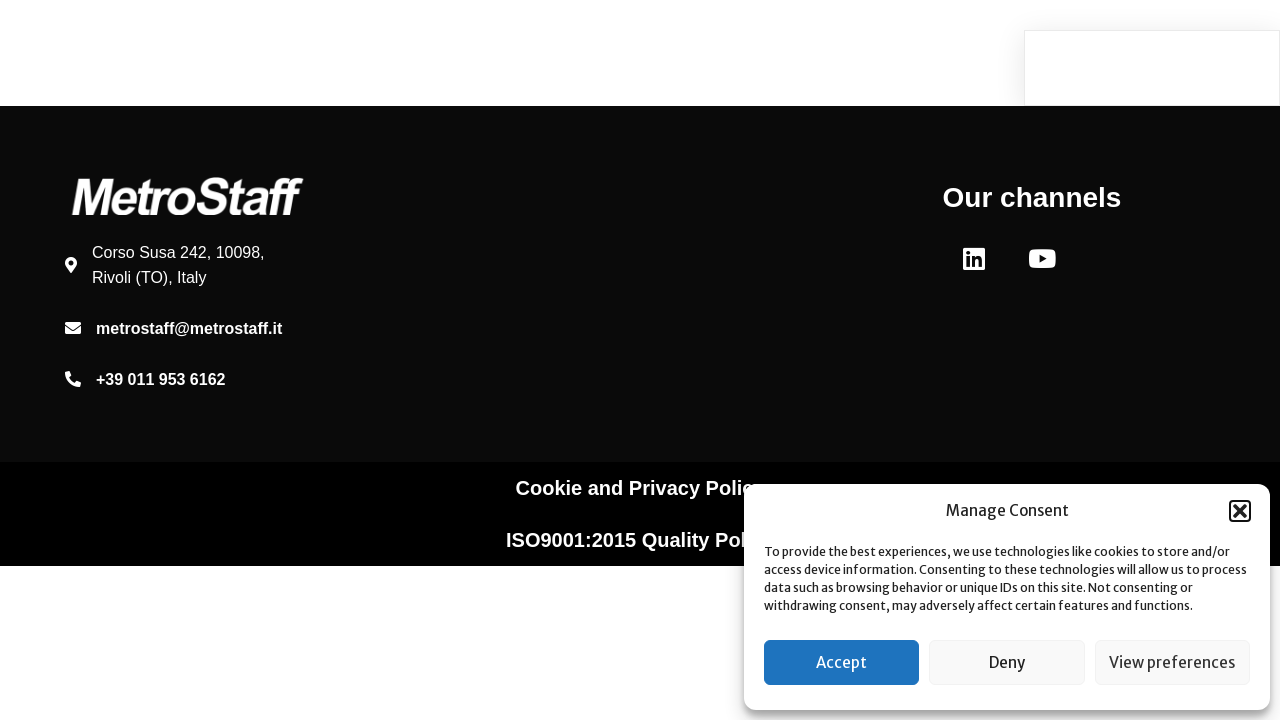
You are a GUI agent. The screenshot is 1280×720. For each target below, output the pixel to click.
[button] (1240, 511)
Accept (841, 662)
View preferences (1172, 662)
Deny (1007, 662)
